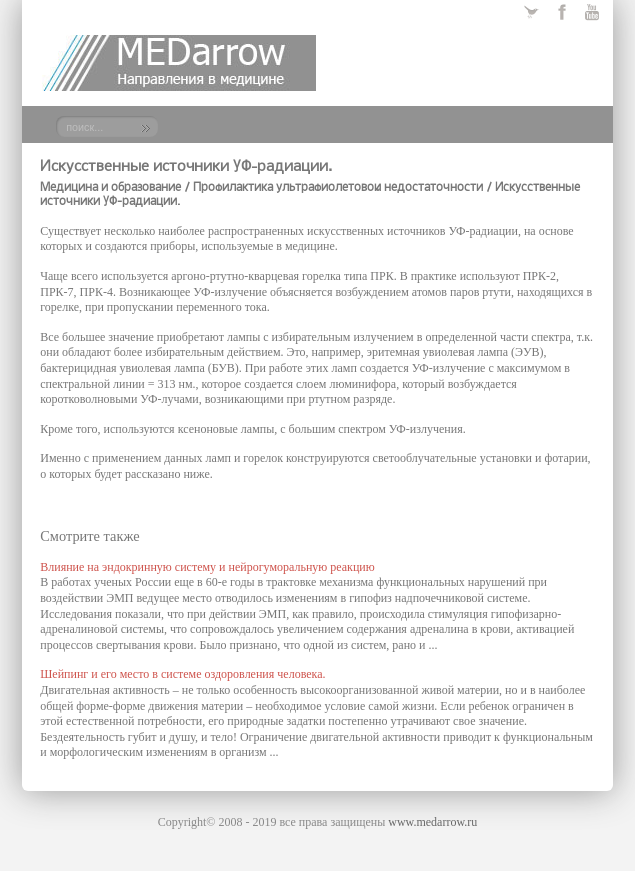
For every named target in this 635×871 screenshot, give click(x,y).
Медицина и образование (110, 188)
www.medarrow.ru (432, 822)
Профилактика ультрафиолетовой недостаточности (338, 188)
